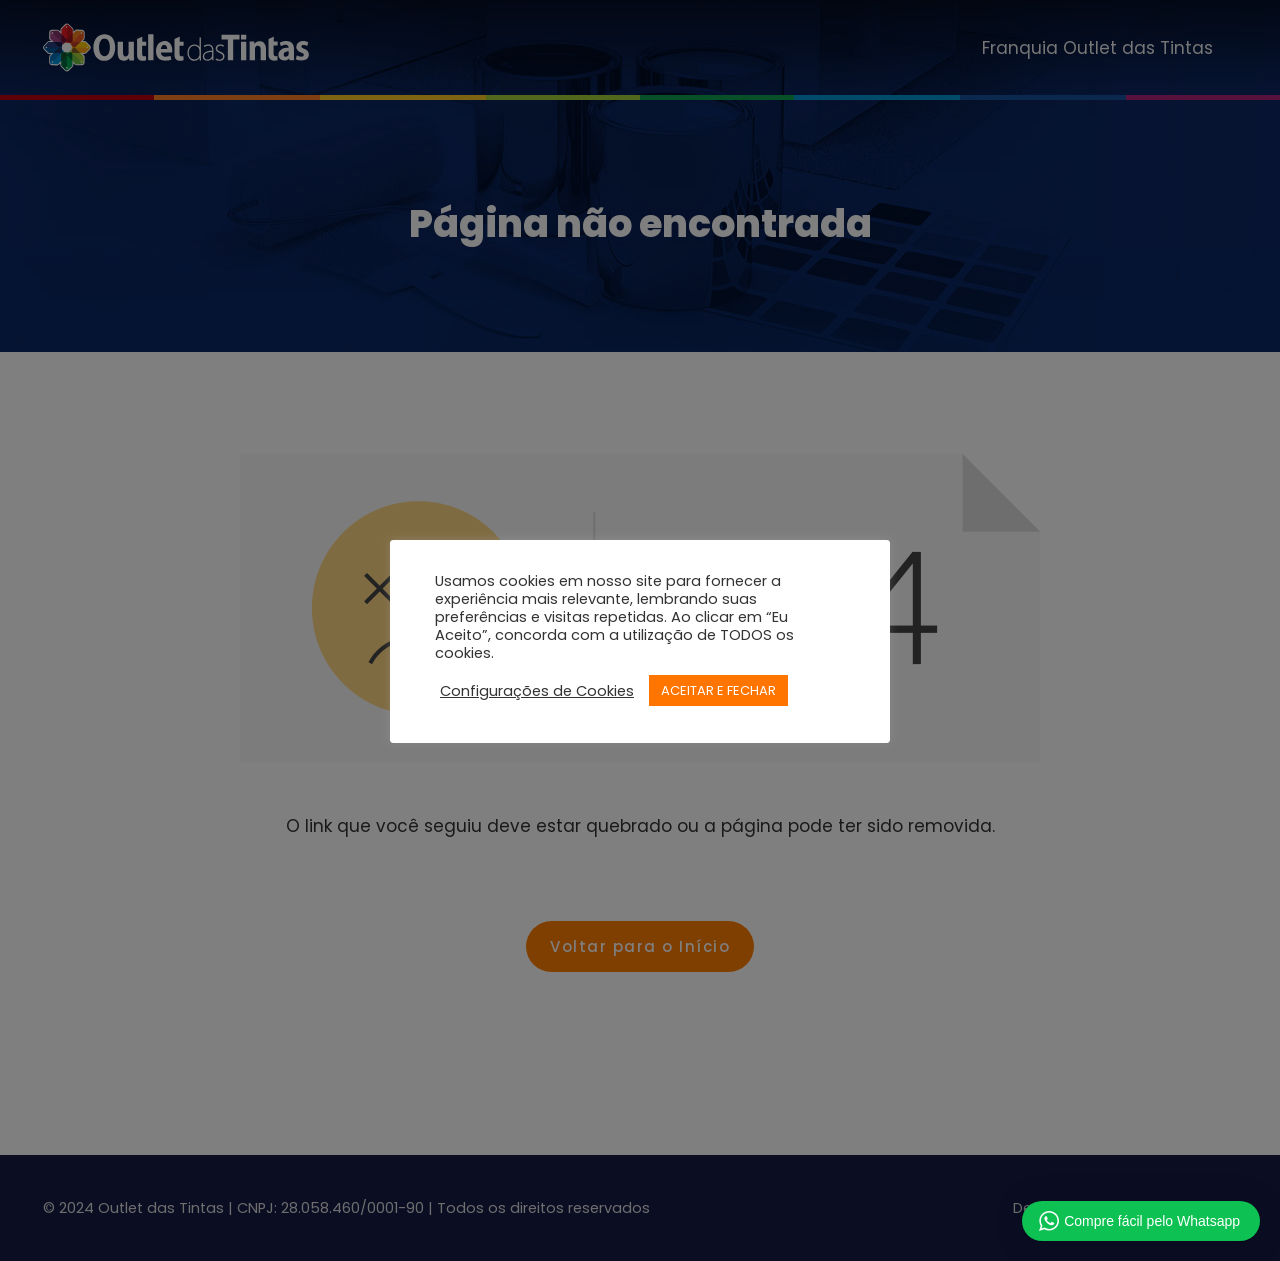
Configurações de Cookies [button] (537, 691)
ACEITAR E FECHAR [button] (718, 690)
